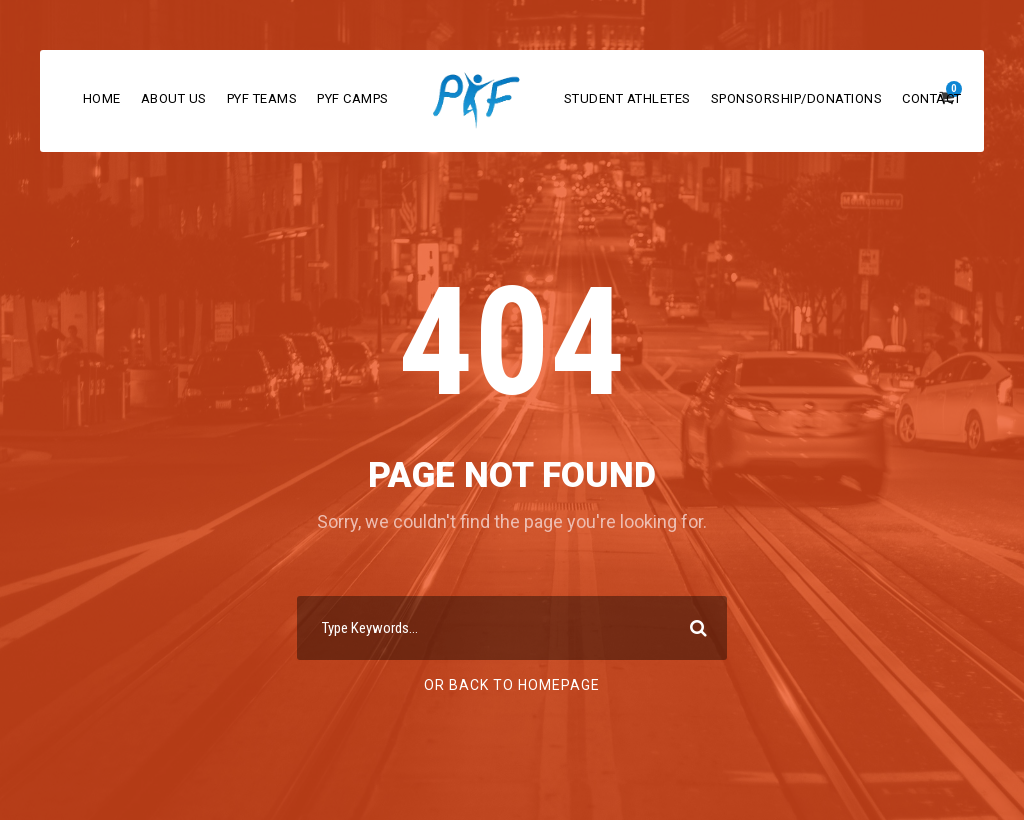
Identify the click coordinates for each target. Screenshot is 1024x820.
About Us (174, 98)
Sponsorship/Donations (797, 98)
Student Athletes (627, 98)
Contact (932, 98)
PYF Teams (262, 98)
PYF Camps (353, 98)
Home (102, 98)
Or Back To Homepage (512, 685)
